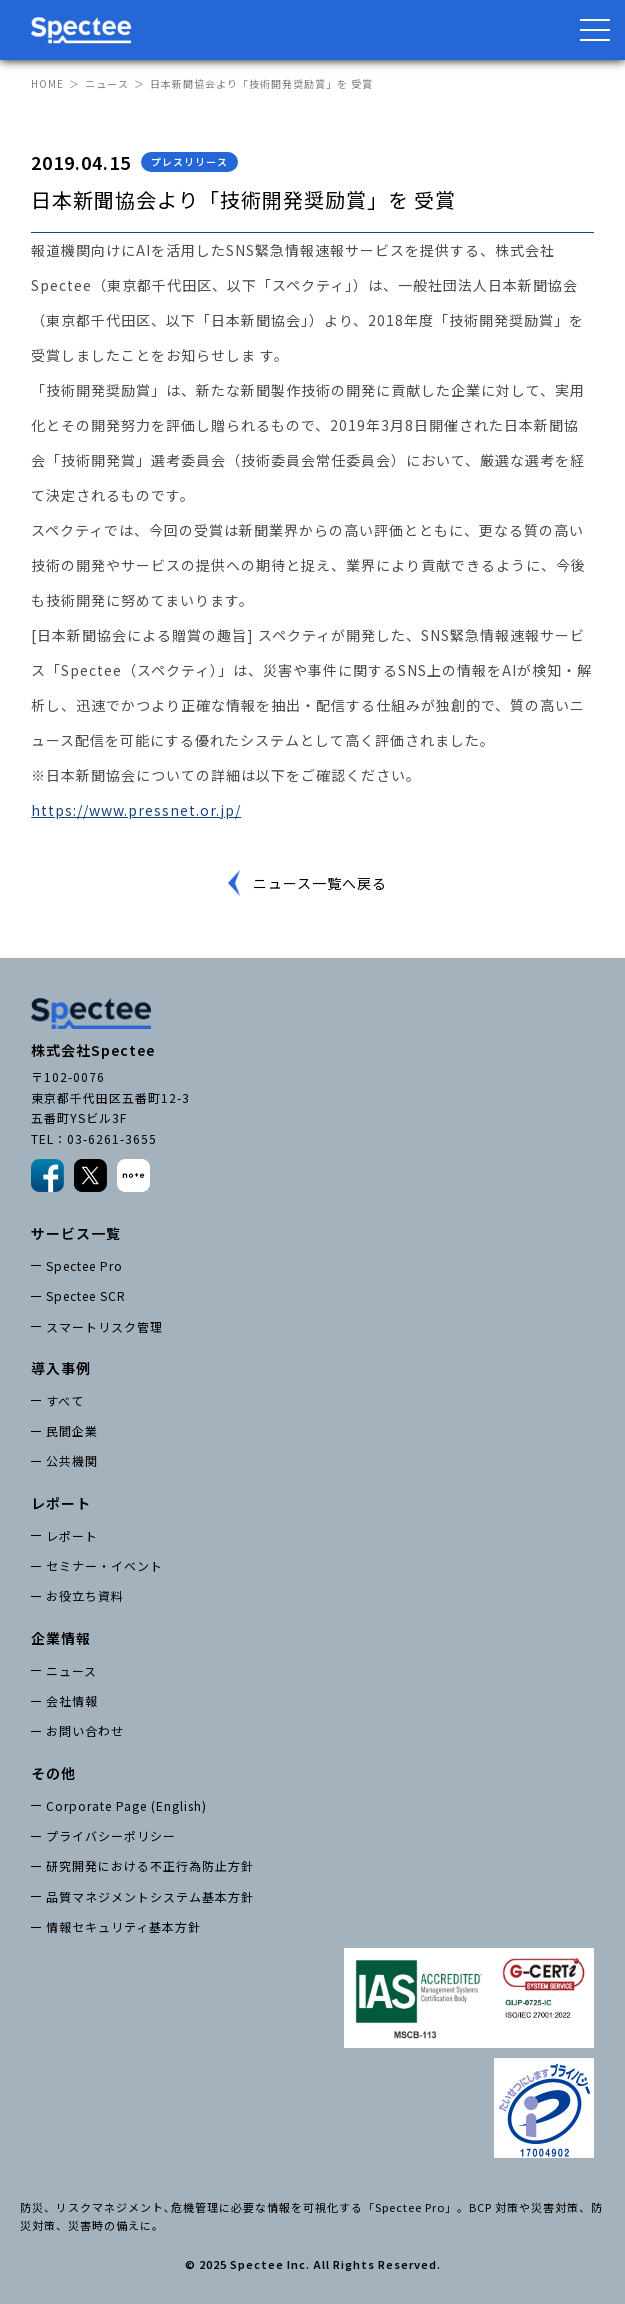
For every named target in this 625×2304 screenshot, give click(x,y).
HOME (47, 83)
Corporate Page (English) (126, 1805)
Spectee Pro (84, 1265)
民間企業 (72, 1430)
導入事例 (61, 1368)
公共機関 (72, 1460)
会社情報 (72, 1700)
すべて (65, 1400)
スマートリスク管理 (104, 1326)
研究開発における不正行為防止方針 (150, 1865)
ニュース (107, 83)
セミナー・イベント (104, 1565)
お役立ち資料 (85, 1595)
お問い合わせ (85, 1730)
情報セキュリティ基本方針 (123, 1926)
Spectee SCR (86, 1295)
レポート (72, 1535)
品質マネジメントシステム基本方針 (150, 1896)
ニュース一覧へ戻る (320, 883)
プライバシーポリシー (111, 1835)
